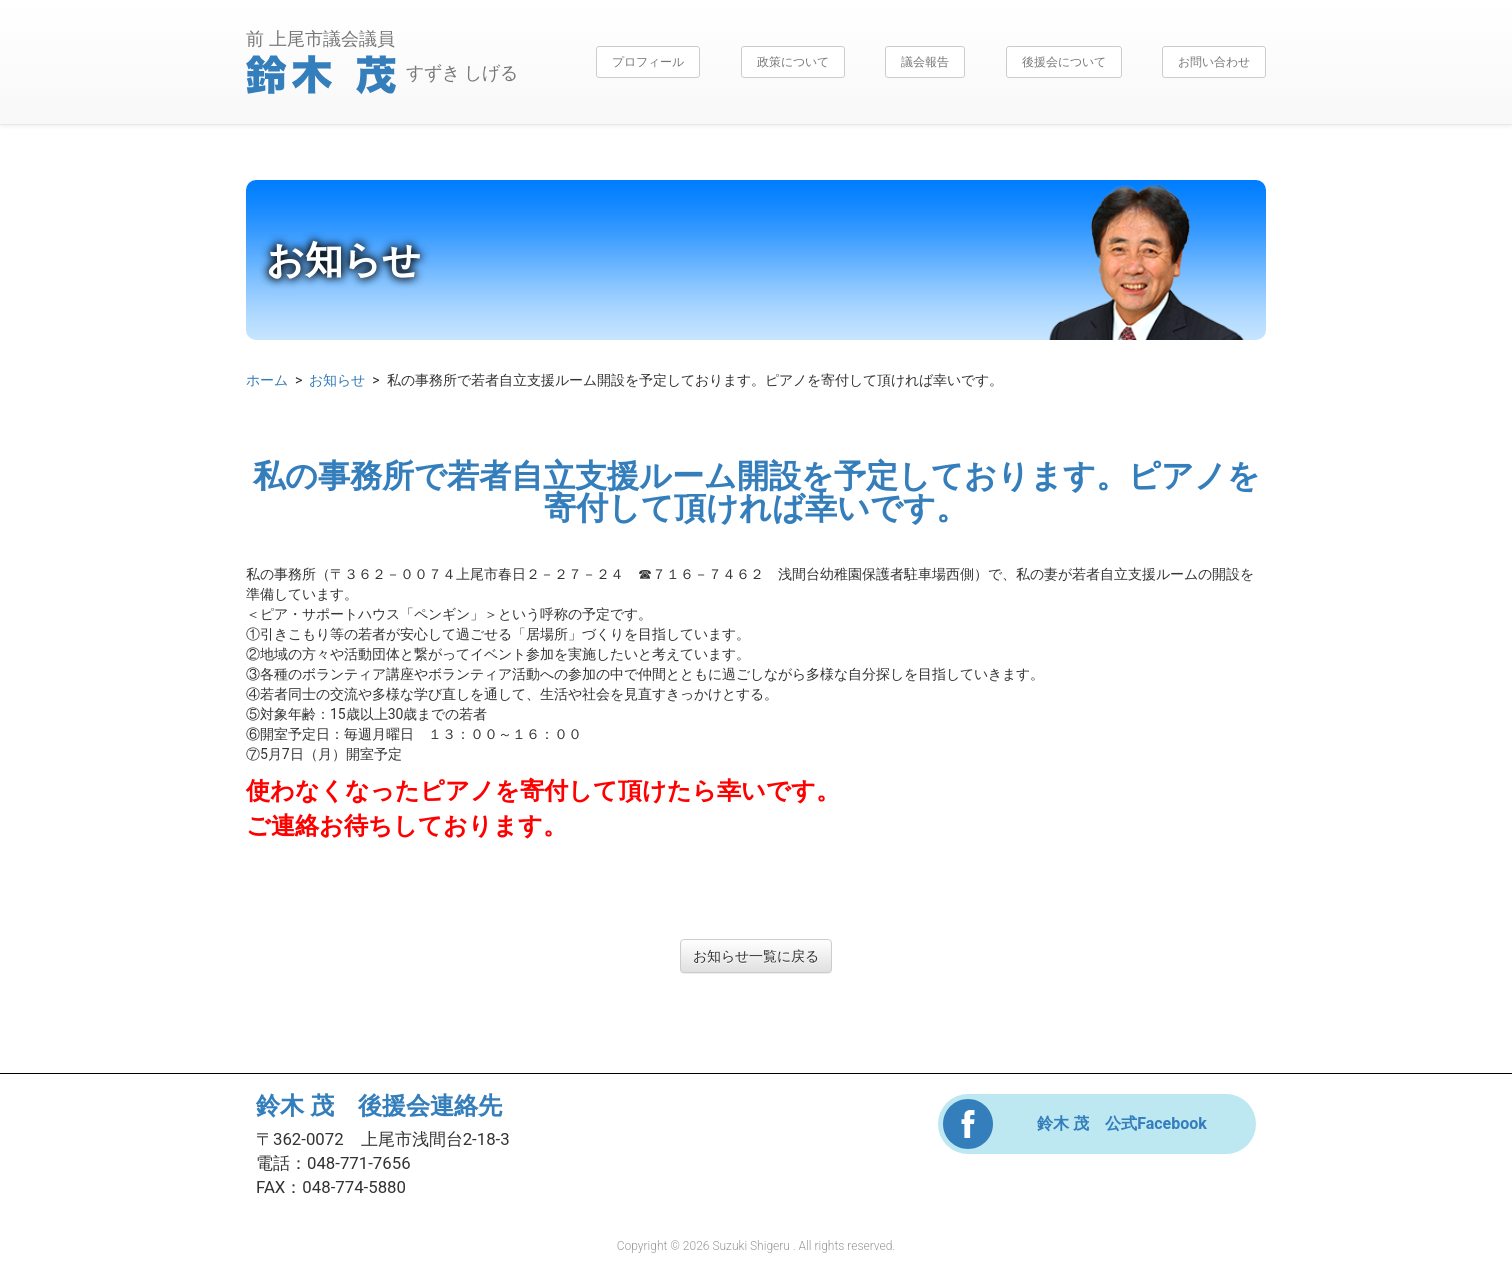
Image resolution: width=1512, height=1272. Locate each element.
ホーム (267, 380)
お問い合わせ (1214, 62)
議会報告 (925, 62)
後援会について (1064, 62)
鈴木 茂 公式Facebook (1122, 1123)
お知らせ (337, 380)
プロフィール (648, 62)
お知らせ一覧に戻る (756, 956)
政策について (793, 62)
